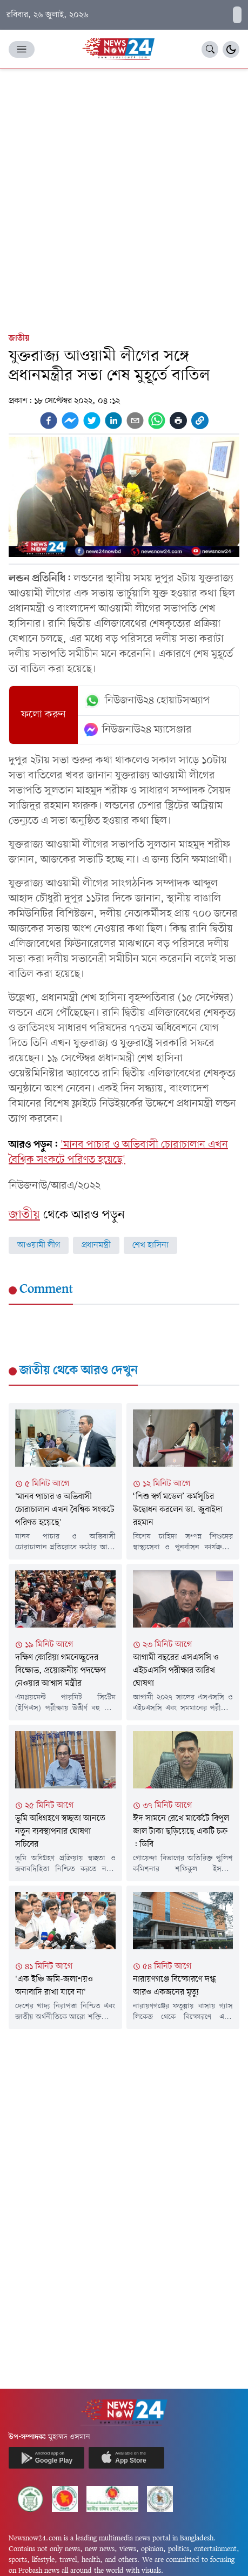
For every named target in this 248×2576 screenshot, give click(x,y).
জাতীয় (19, 338)
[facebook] (48, 420)
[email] (135, 420)
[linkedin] (113, 420)
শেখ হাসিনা (150, 1245)
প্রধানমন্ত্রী (96, 1245)
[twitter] (91, 420)
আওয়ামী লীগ (38, 1245)
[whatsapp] (156, 420)
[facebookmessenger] (70, 420)
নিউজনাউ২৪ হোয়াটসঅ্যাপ (147, 701)
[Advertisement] (124, 198)
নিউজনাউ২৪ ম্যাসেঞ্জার (138, 730)
